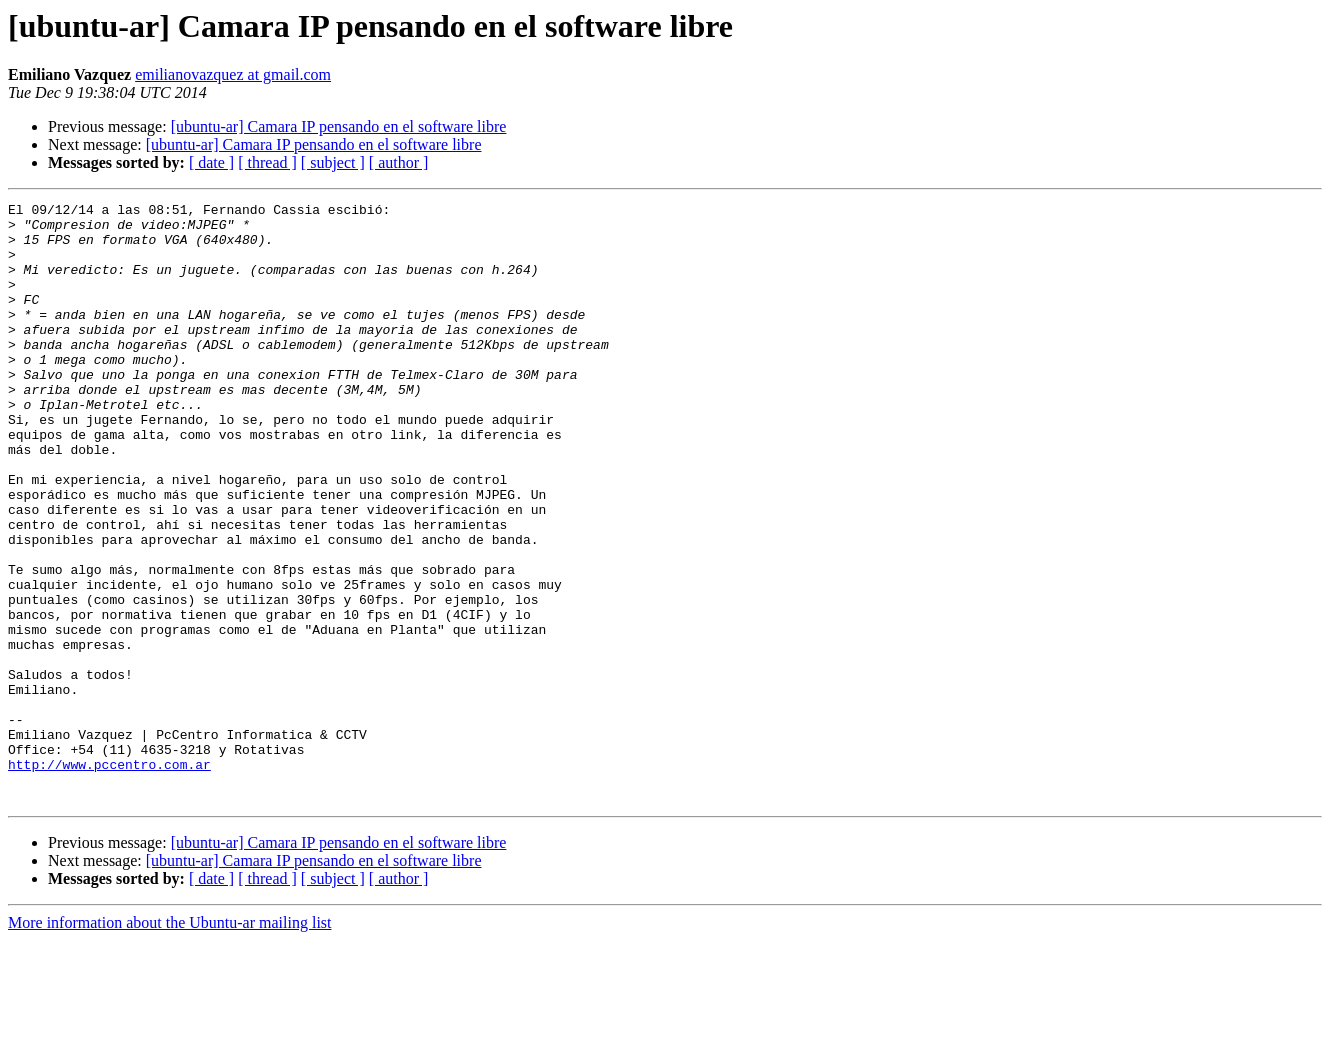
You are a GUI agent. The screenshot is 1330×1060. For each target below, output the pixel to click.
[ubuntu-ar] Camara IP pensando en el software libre (339, 126)
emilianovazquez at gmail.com (233, 74)
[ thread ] (267, 162)
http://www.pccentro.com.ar (109, 878)
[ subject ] (333, 162)
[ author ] (399, 162)
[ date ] (211, 162)
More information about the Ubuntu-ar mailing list (170, 1042)
